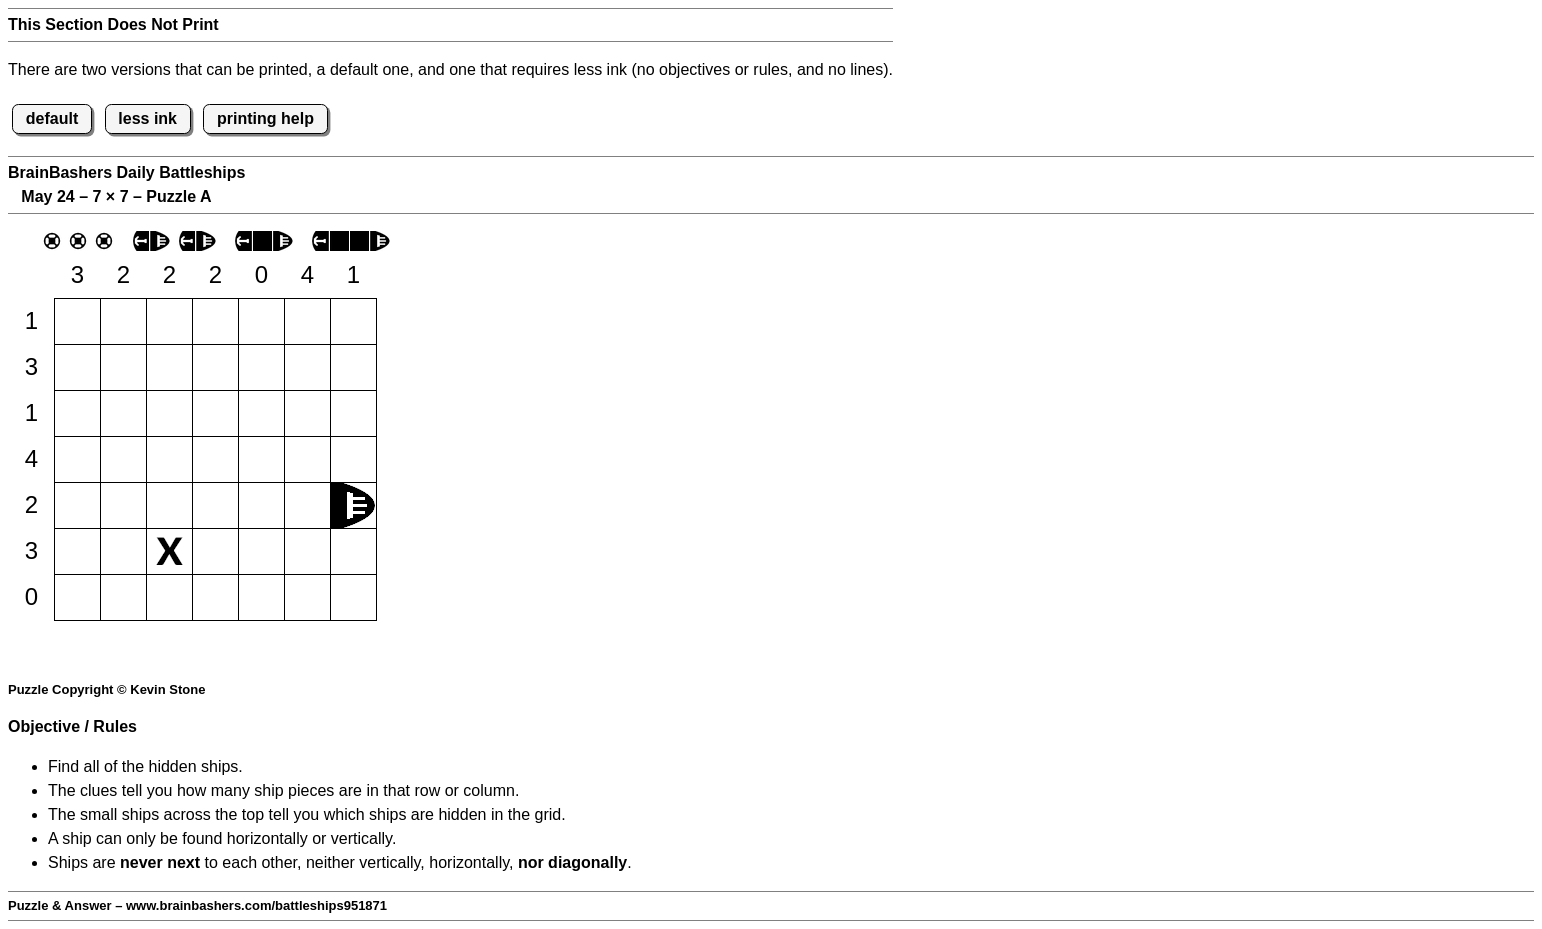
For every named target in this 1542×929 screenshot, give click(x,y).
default (52, 118)
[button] (77, 321)
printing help (265, 118)
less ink (147, 118)
